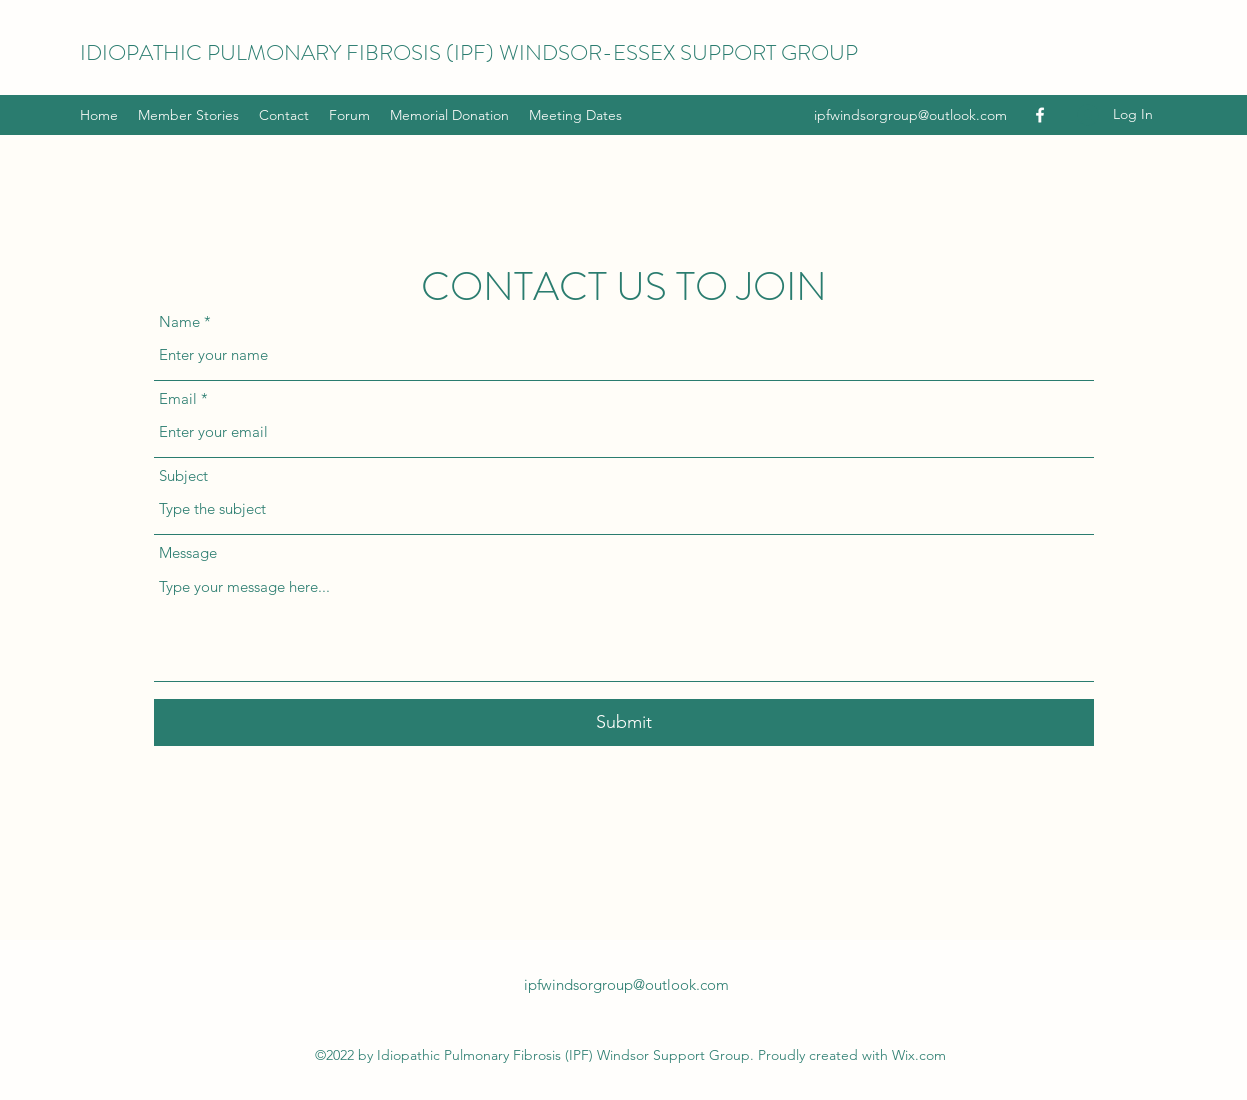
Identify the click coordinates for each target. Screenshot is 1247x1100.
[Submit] (624, 722)
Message (188, 552)
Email (178, 398)
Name (179, 321)
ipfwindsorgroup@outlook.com (910, 115)
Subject (183, 475)
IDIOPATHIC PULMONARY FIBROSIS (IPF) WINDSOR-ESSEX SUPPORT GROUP (469, 52)
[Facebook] (1040, 115)
